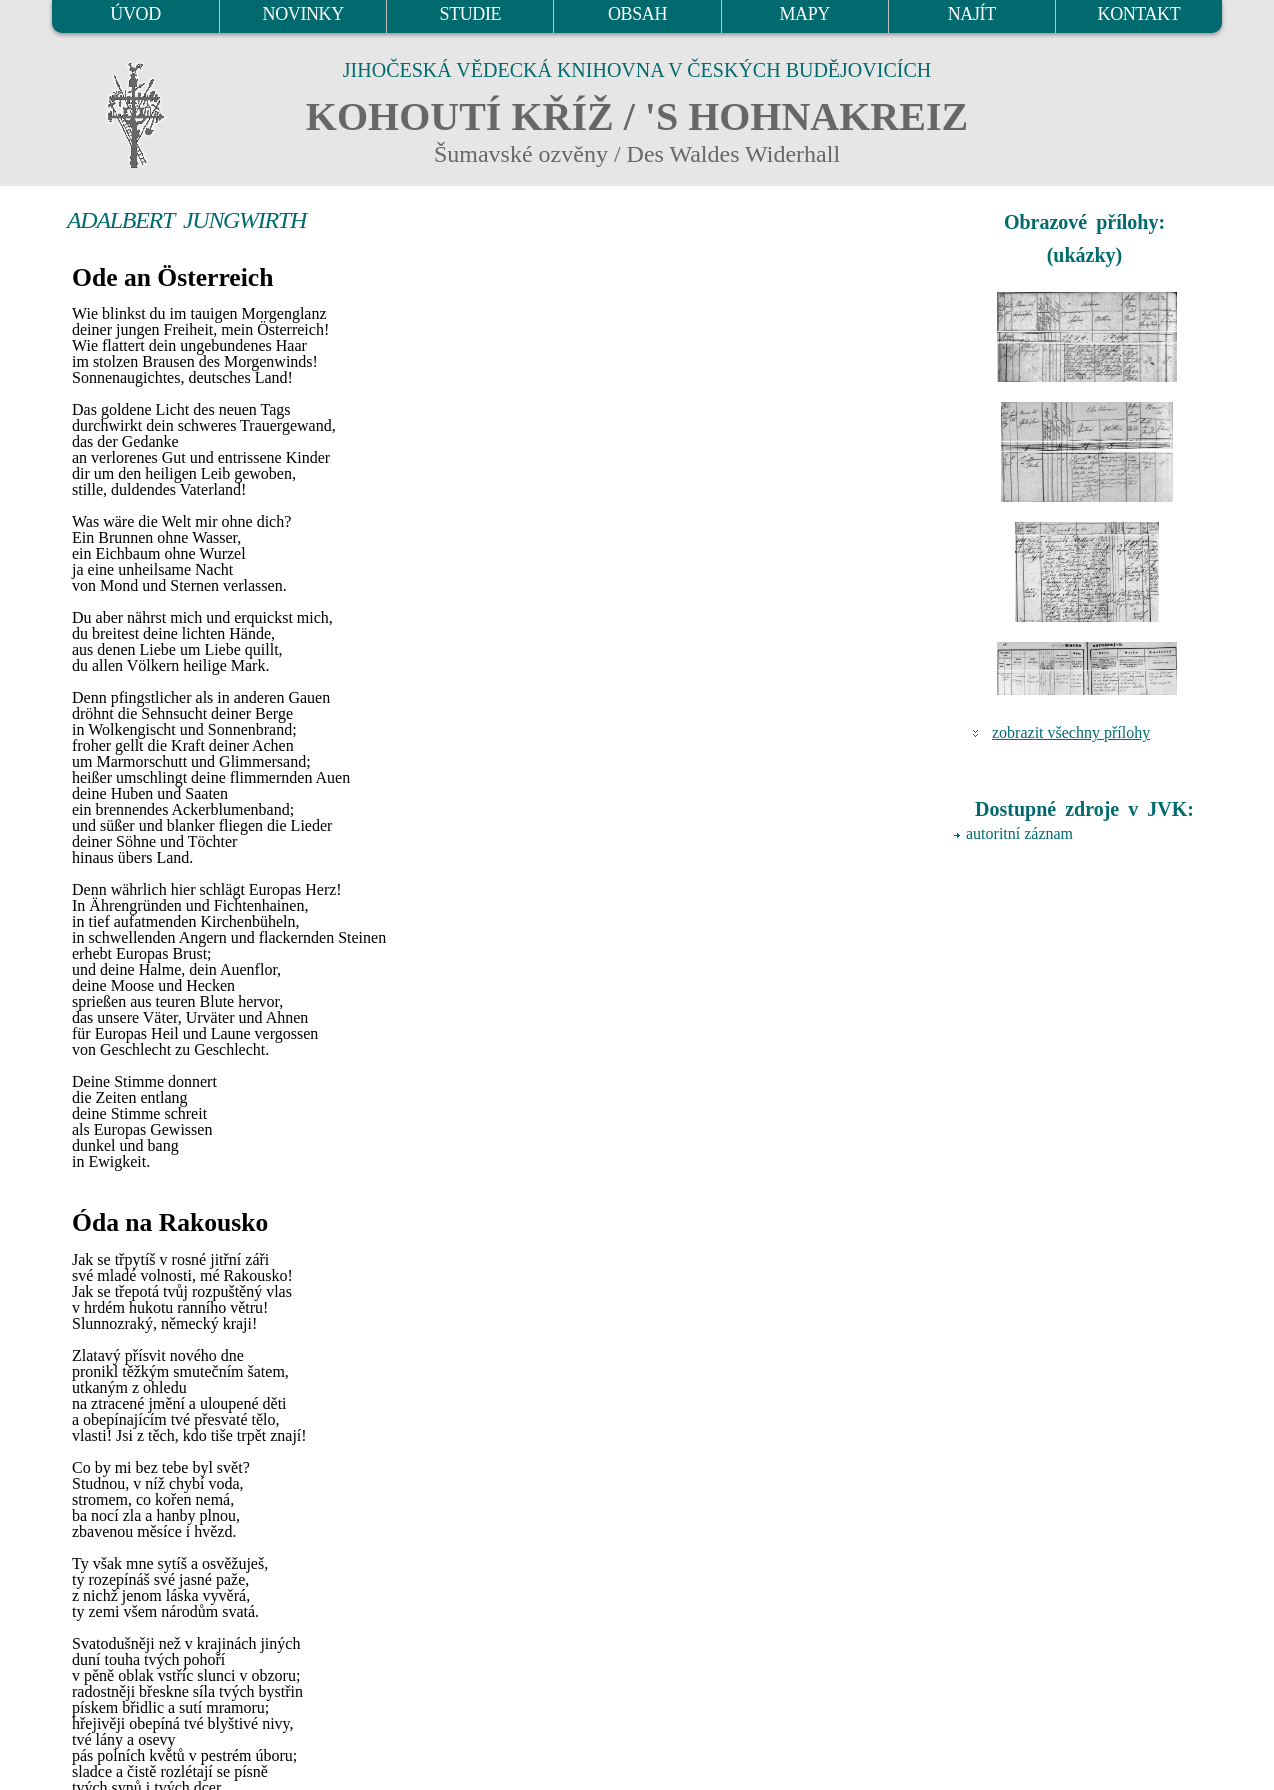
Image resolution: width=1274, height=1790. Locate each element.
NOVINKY (303, 14)
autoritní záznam (1019, 833)
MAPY (804, 14)
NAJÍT (972, 14)
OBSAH (637, 14)
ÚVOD (135, 14)
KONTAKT (1139, 14)
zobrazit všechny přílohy (1071, 732)
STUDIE (471, 14)
